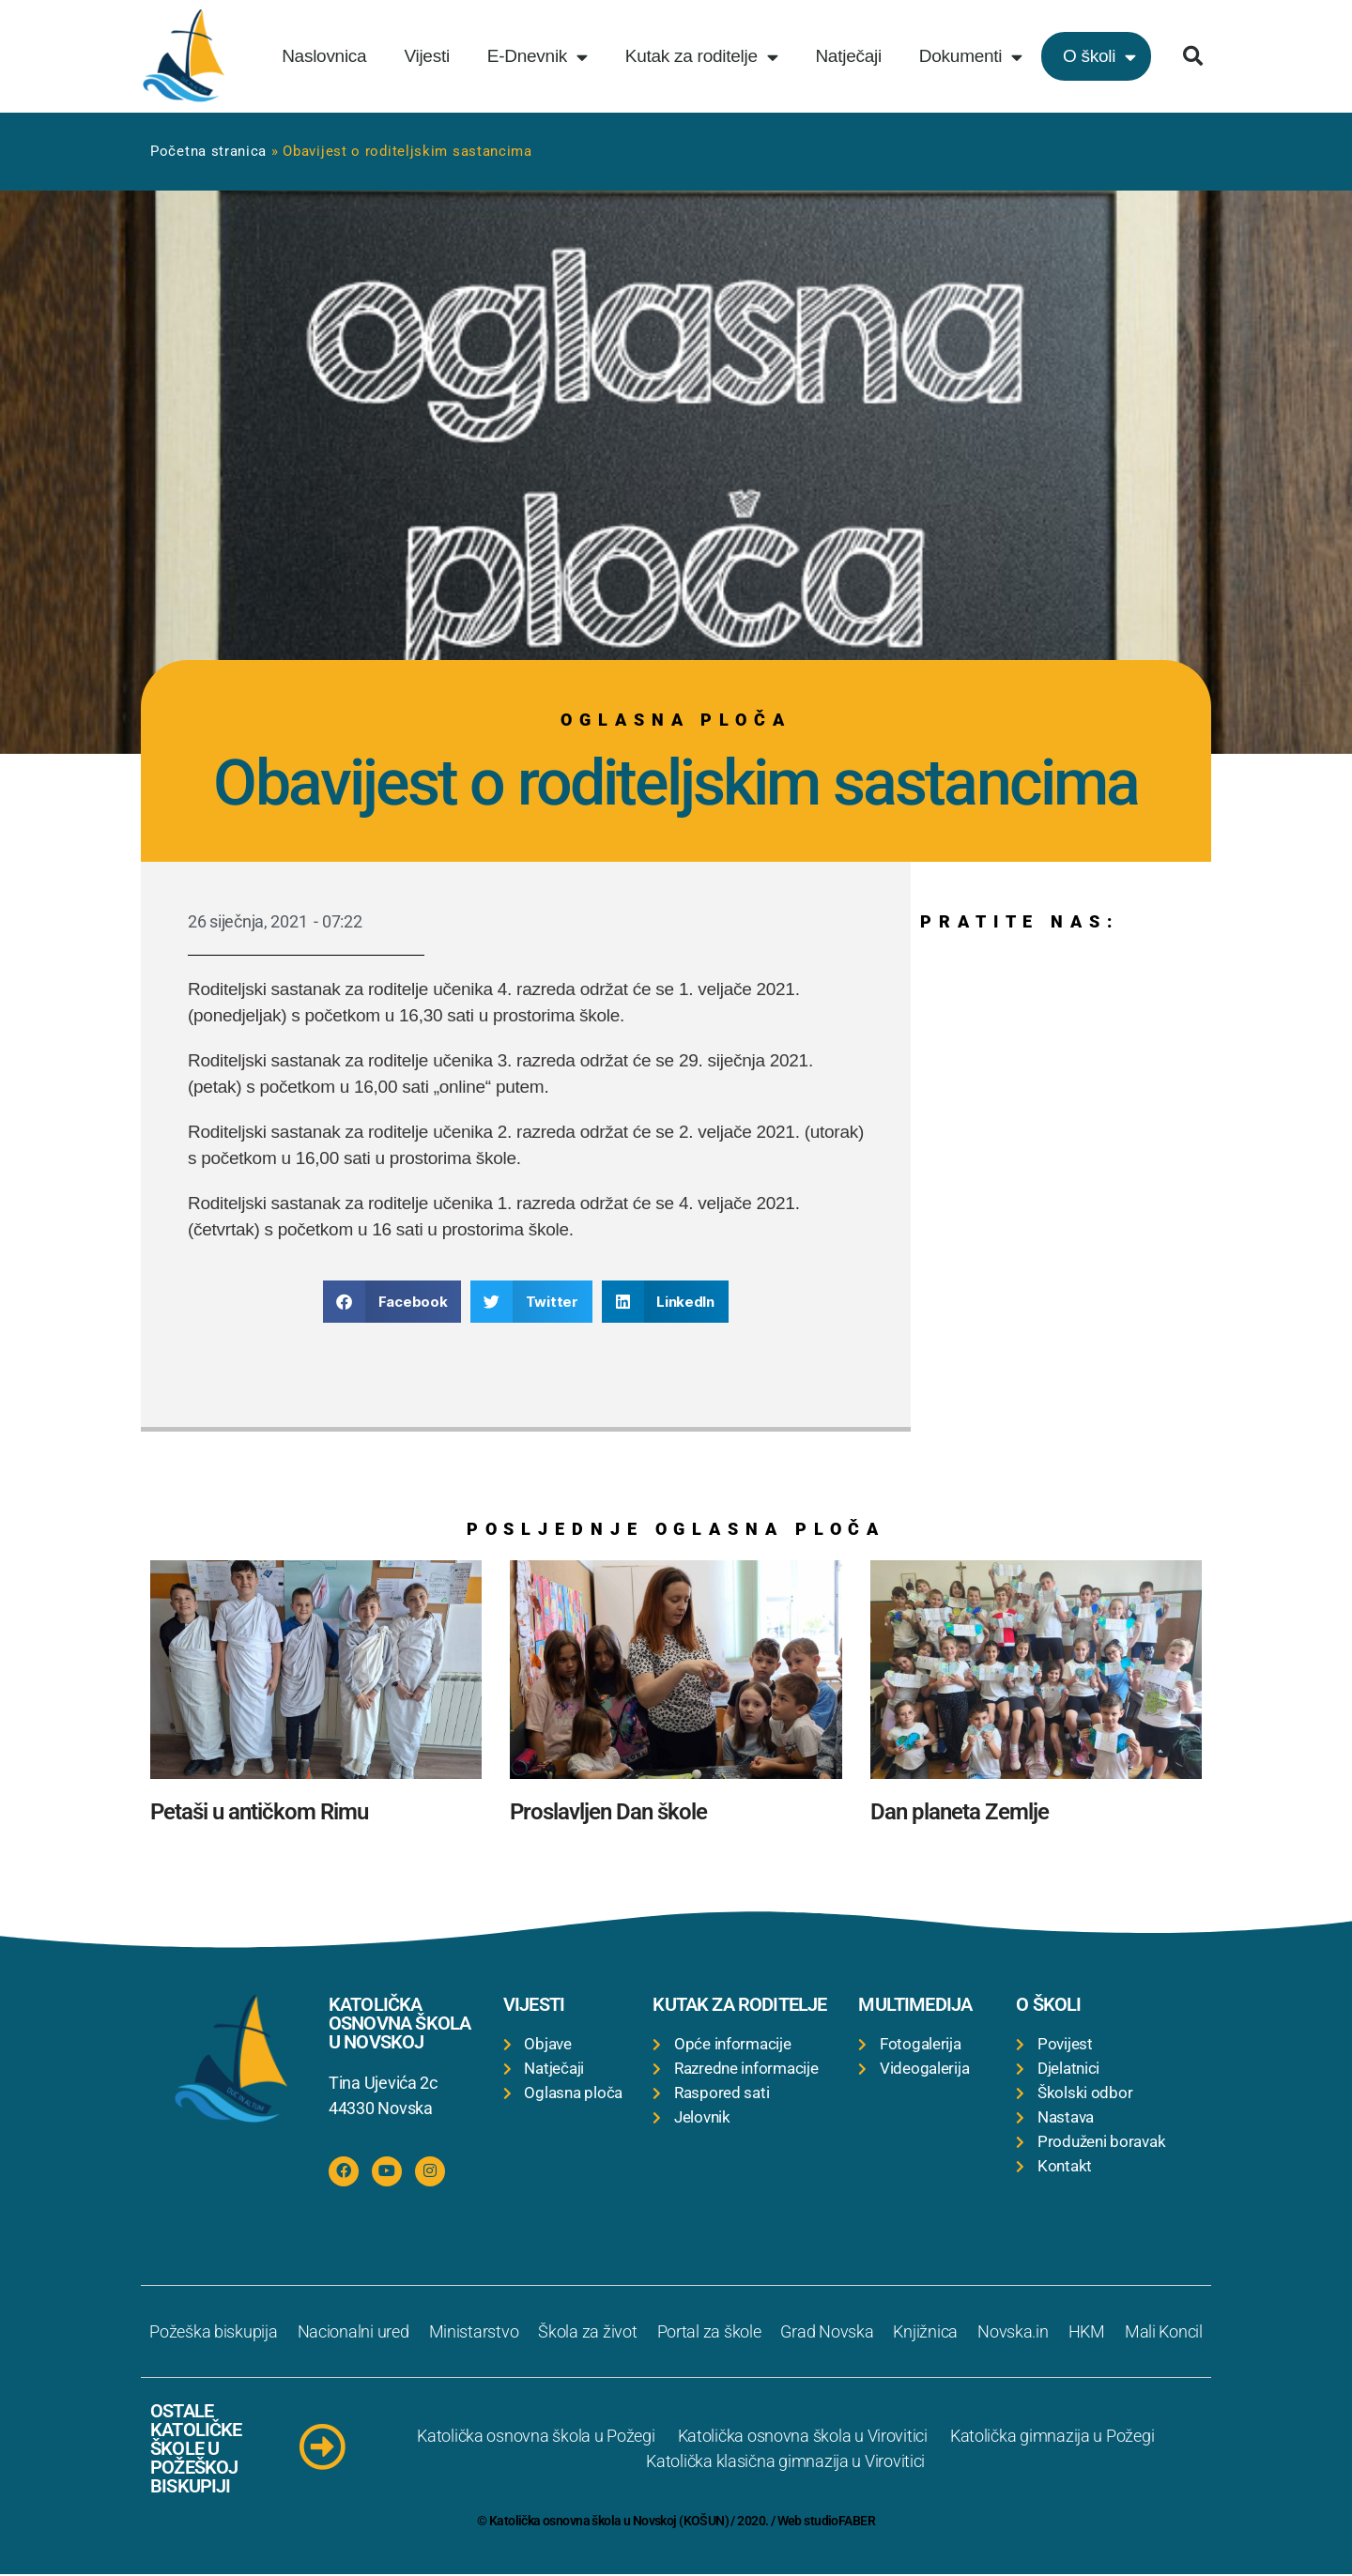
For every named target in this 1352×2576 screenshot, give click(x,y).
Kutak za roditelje (701, 56)
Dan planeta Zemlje (959, 1812)
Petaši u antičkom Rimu (259, 1812)
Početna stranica (208, 151)
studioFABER (839, 2522)
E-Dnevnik (537, 56)
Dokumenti (970, 56)
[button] (1192, 56)
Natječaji (848, 56)
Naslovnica (324, 56)
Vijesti (426, 56)
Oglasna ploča (676, 719)
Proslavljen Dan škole (608, 1812)
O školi (1099, 56)
